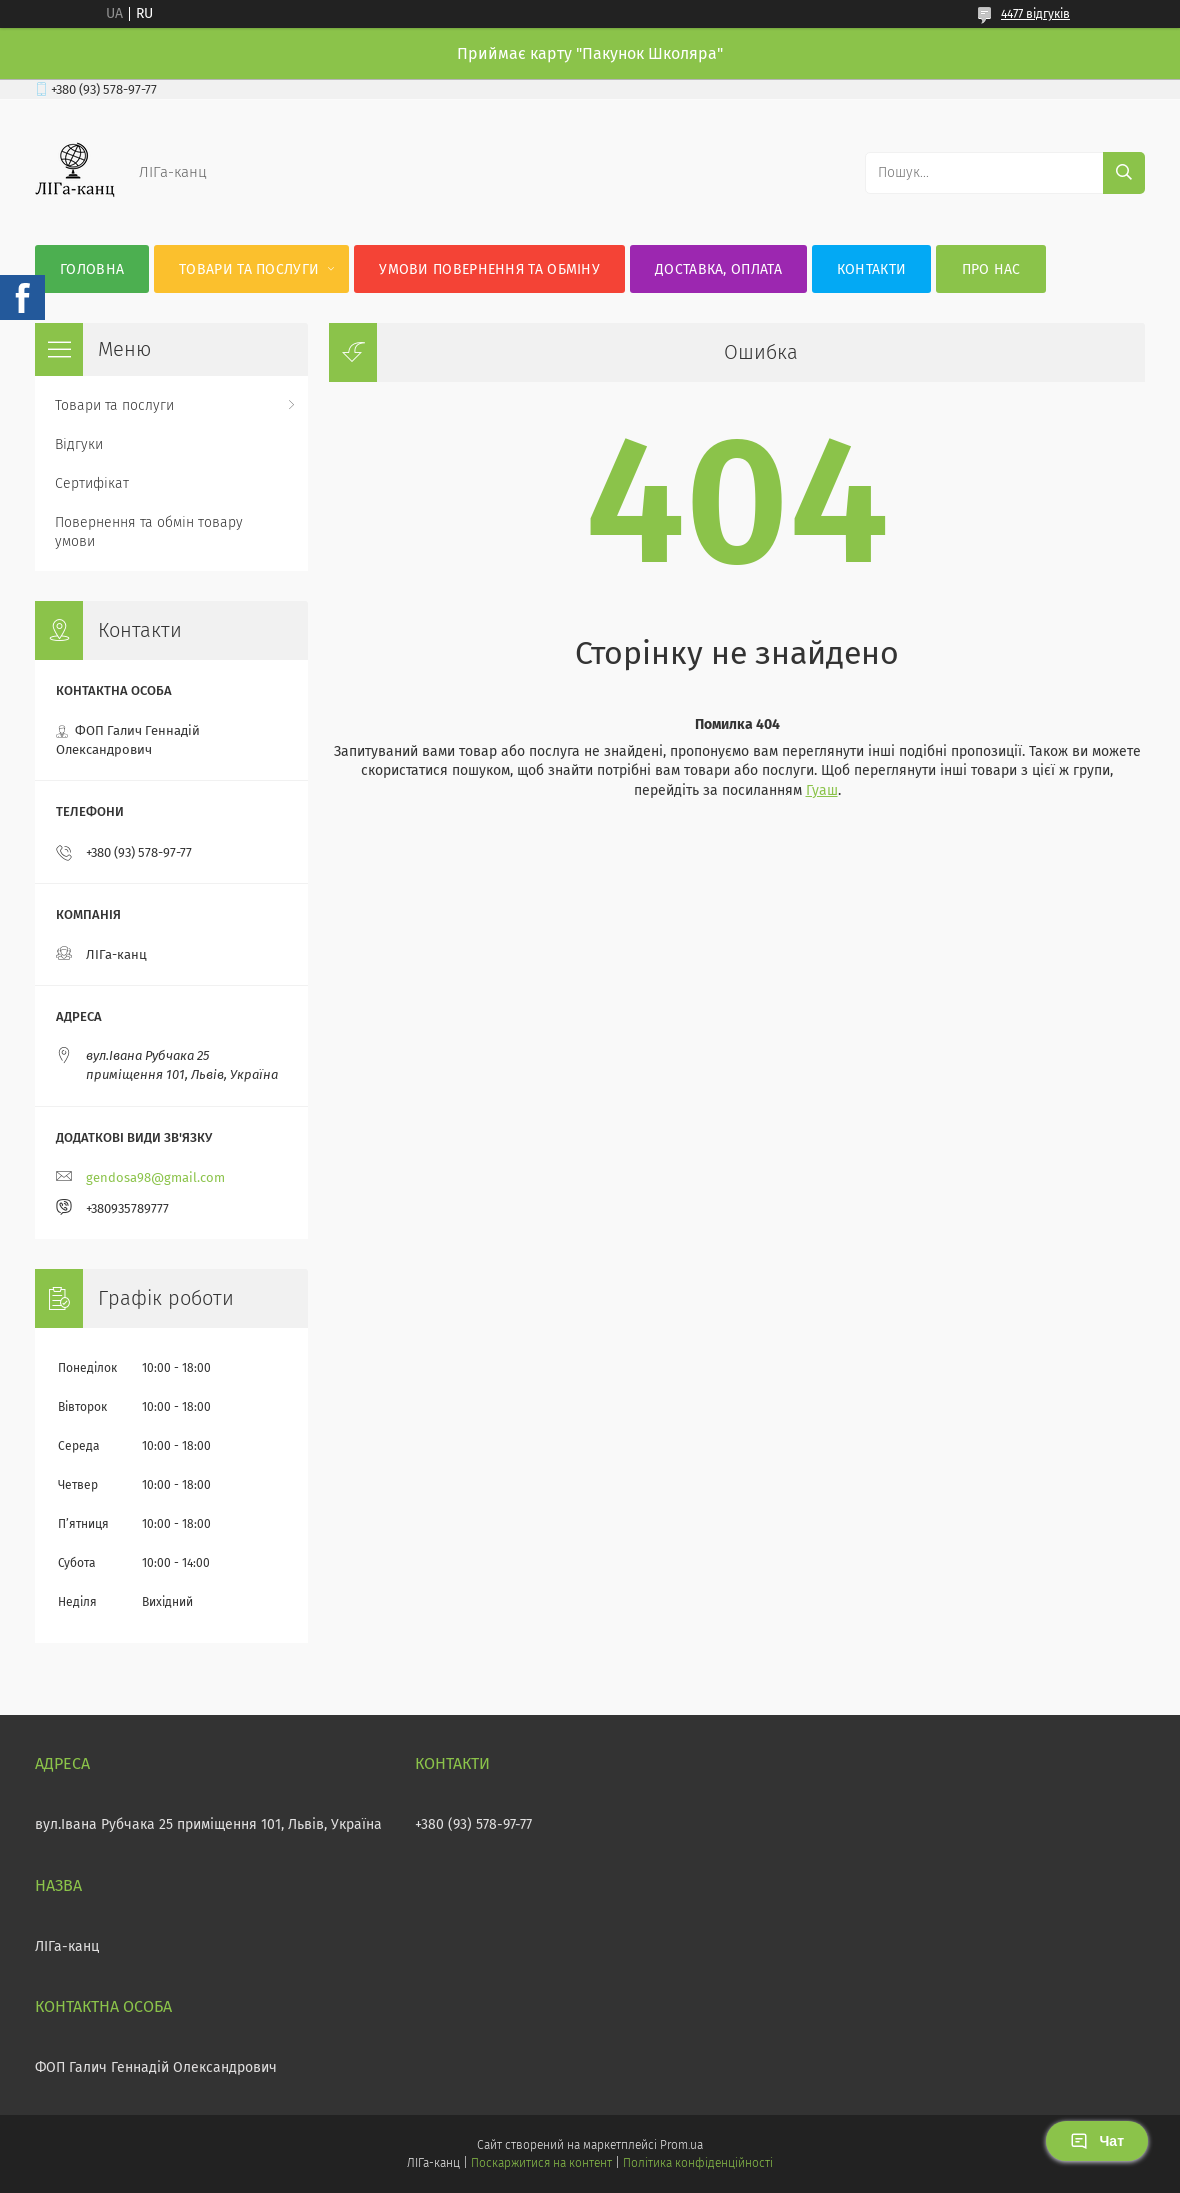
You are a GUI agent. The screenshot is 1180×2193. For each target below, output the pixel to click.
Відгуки (79, 444)
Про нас (991, 269)
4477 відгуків (1035, 14)
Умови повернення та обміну (489, 269)
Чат (1097, 2141)
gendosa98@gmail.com (155, 1177)
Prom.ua (681, 2145)
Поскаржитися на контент (541, 2163)
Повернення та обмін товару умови (149, 532)
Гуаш (822, 790)
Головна (92, 269)
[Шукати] (1124, 173)
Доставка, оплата (718, 269)
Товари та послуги (249, 269)
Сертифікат (92, 483)
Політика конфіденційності (698, 2163)
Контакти (871, 269)
